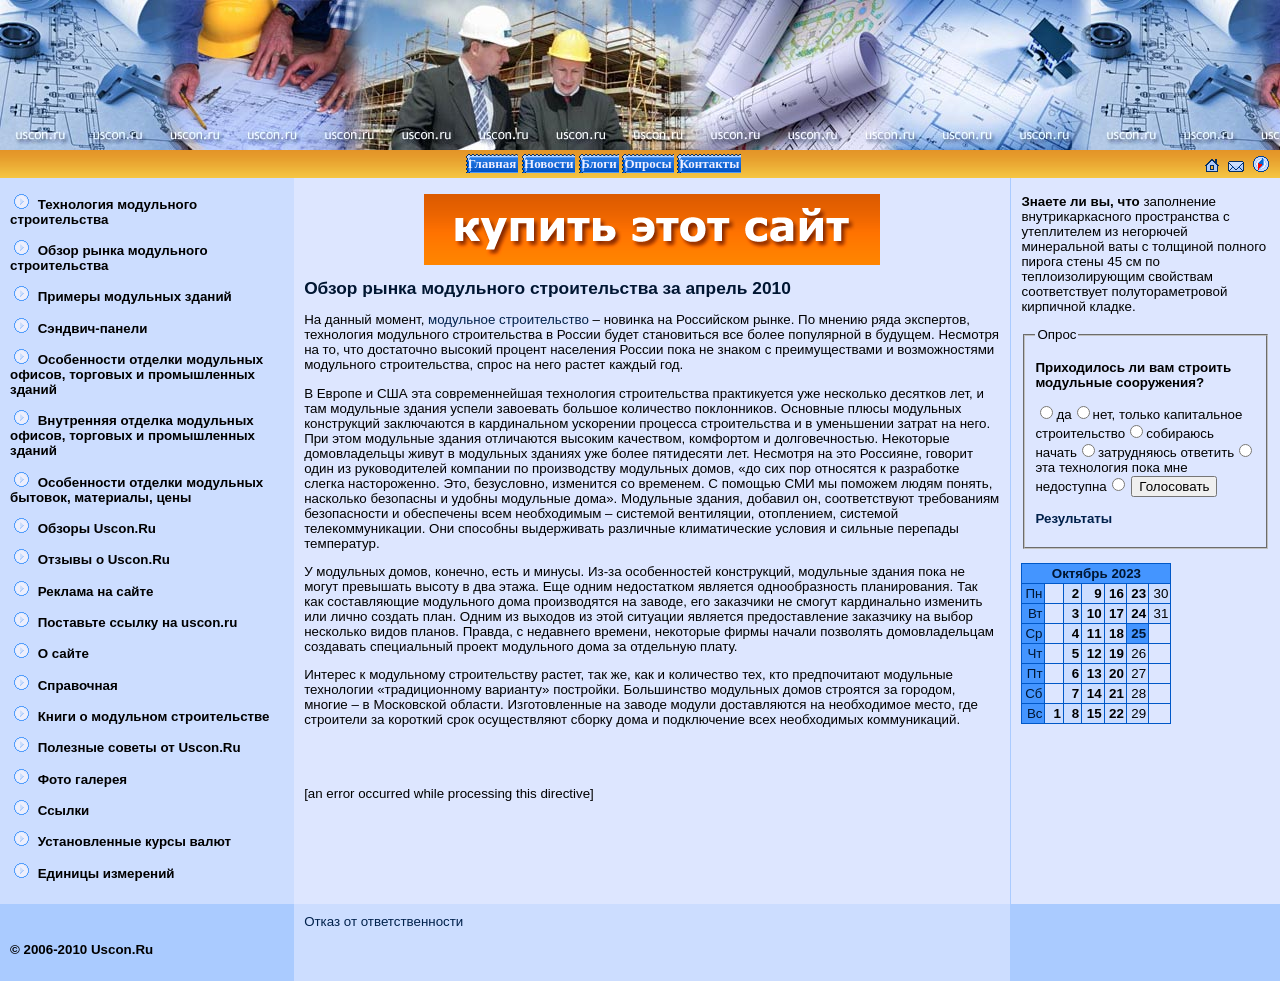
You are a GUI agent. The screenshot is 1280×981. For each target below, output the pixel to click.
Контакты (709, 163)
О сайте (51, 653)
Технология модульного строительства (103, 212)
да (1055, 414)
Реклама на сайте (83, 591)
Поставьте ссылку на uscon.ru (125, 622)
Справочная (66, 685)
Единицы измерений (94, 873)
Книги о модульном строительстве (142, 716)
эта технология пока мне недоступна (1143, 469)
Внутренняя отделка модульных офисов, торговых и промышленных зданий (132, 435)
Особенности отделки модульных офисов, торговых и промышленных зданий (136, 374)
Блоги (599, 163)
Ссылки (51, 810)
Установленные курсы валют (122, 841)
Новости (548, 163)
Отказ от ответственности (383, 921)
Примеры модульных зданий (123, 296)
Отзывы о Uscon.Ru (92, 559)
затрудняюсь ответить (1158, 452)
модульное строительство (508, 319)
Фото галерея (70, 779)
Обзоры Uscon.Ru (85, 528)
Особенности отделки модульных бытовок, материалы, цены (136, 490)
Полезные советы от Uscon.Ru (127, 747)
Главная (492, 163)
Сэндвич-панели (80, 328)
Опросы (647, 163)
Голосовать (1174, 486)
